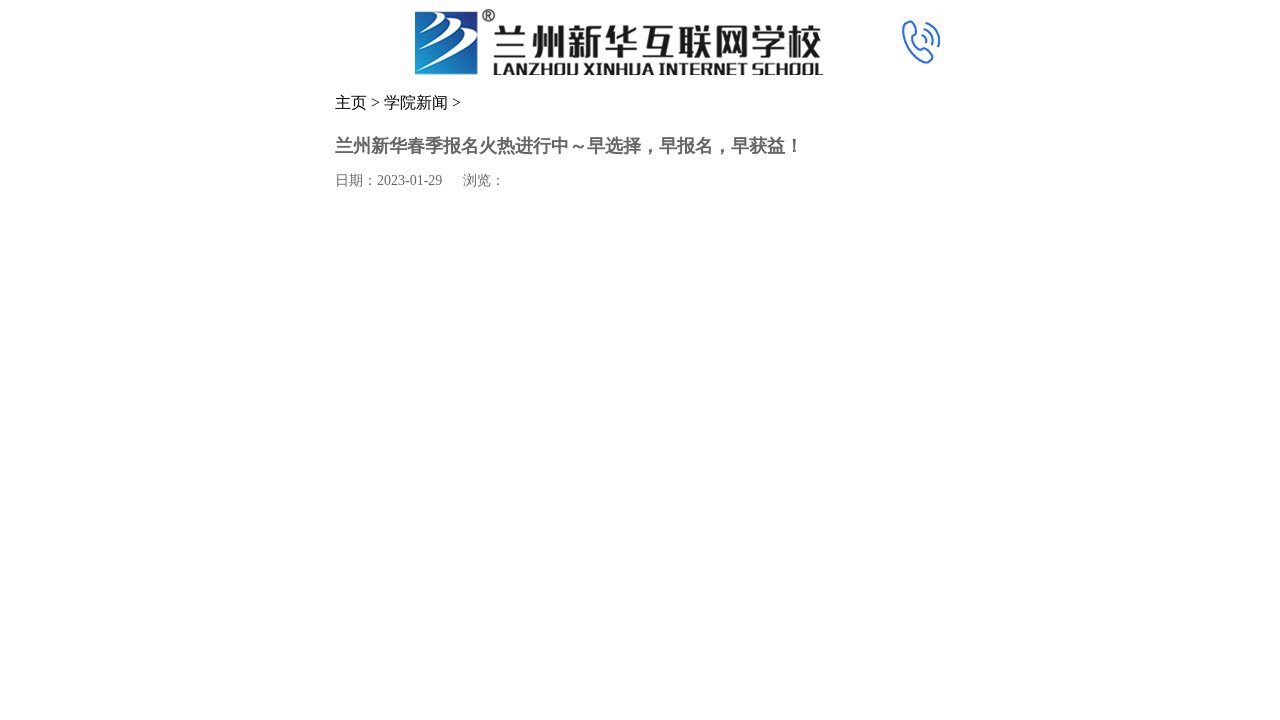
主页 (351, 102)
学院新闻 (416, 102)
